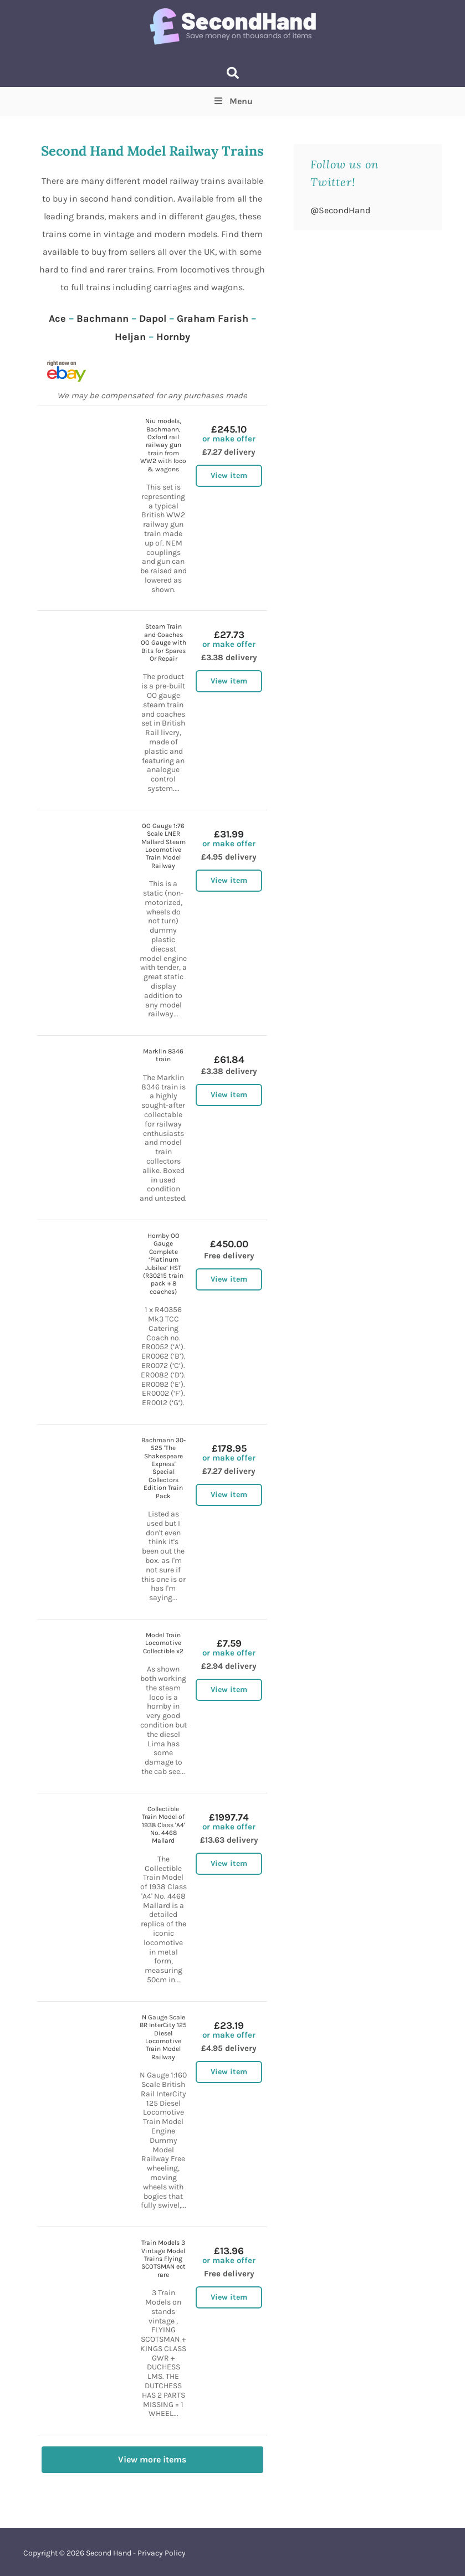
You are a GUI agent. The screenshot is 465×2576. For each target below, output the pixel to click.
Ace (57, 318)
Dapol (152, 318)
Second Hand (108, 2553)
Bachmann (102, 318)
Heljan (130, 337)
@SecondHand (340, 210)
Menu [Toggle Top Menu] (232, 101)
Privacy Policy (161, 2553)
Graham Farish (212, 318)
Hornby (173, 337)
